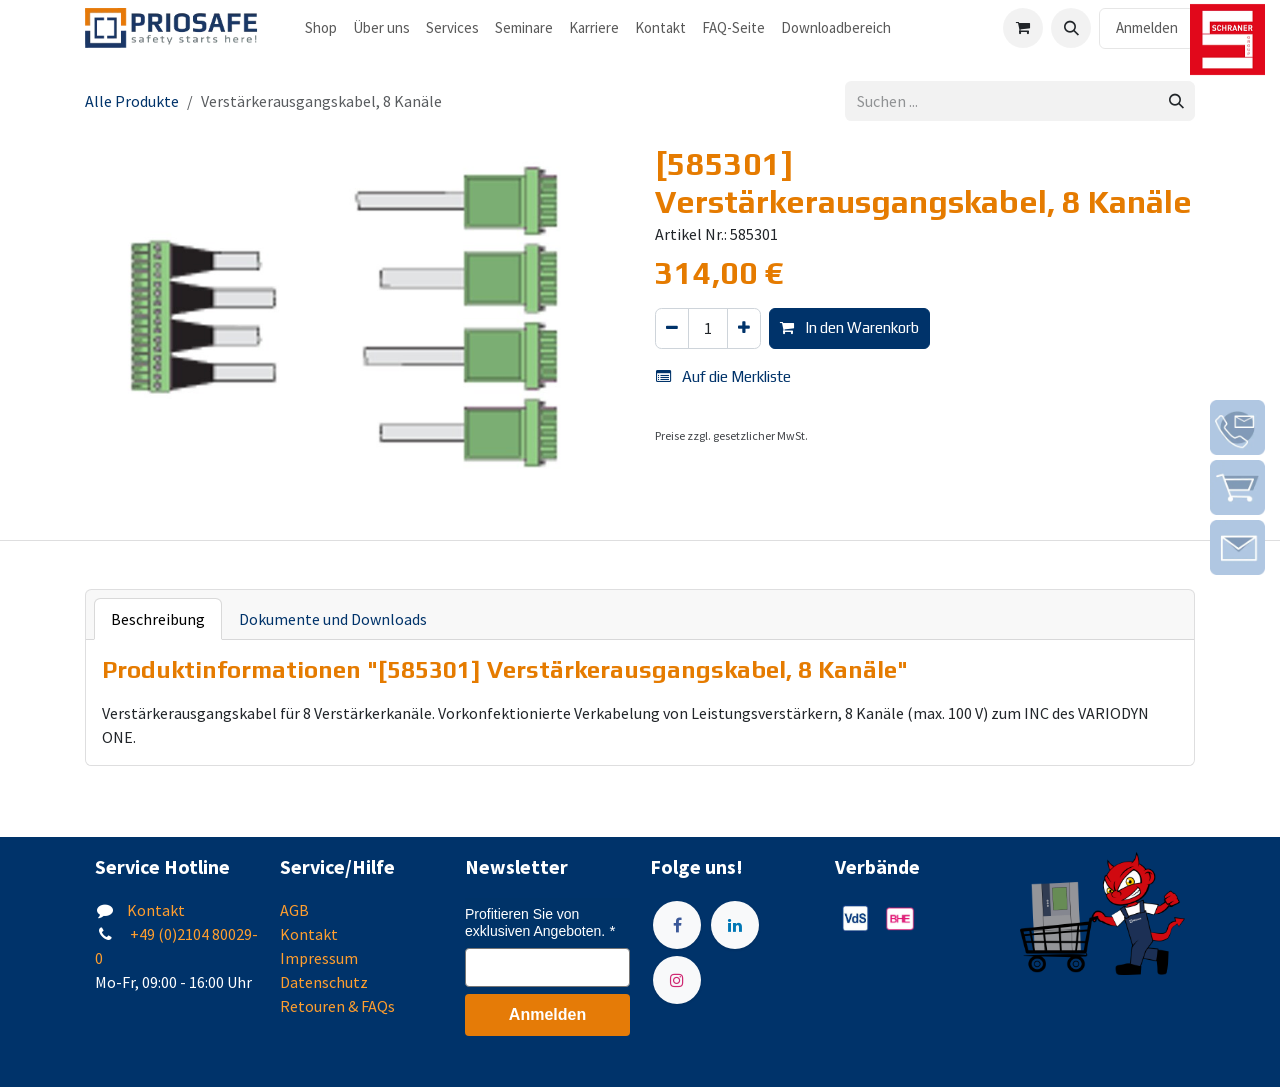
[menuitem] (321, 28)
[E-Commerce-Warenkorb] (1023, 28)
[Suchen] (1176, 101)
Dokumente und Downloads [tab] (333, 619)
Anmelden (1147, 27)
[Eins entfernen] (672, 328)
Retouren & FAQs (337, 1006)
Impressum (319, 958)
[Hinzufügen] (744, 328)
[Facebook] (677, 925)
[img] (1237, 427)
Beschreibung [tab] (158, 619)
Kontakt (156, 910)
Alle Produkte (132, 101)
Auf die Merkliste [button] (723, 376)
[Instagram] (677, 980)
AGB (294, 910)
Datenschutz (324, 982)
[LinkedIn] (735, 925)
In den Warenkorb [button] (849, 327)
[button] (1071, 28)
